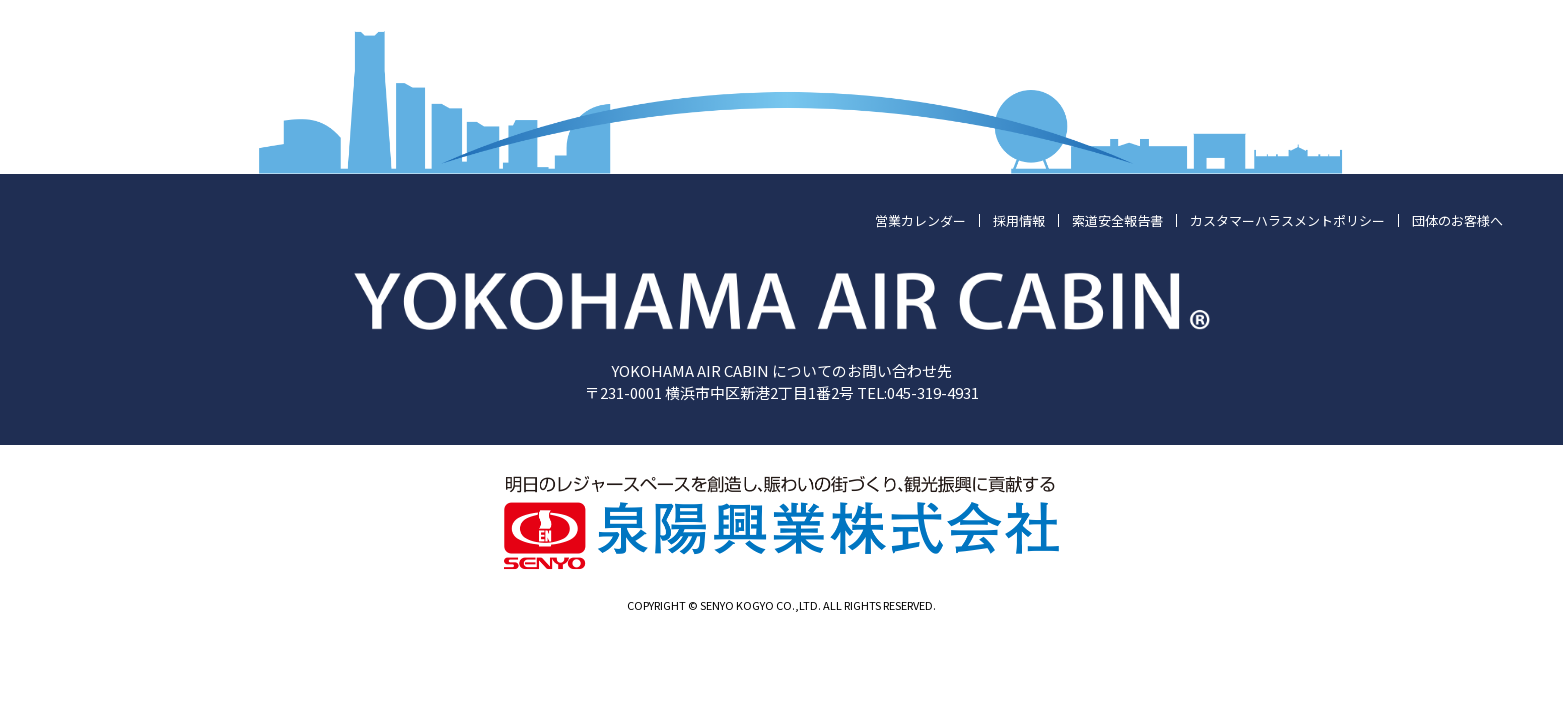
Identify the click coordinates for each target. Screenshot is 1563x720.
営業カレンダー (920, 220)
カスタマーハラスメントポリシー (1287, 220)
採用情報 (1019, 220)
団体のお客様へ (1457, 220)
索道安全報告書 (1117, 220)
